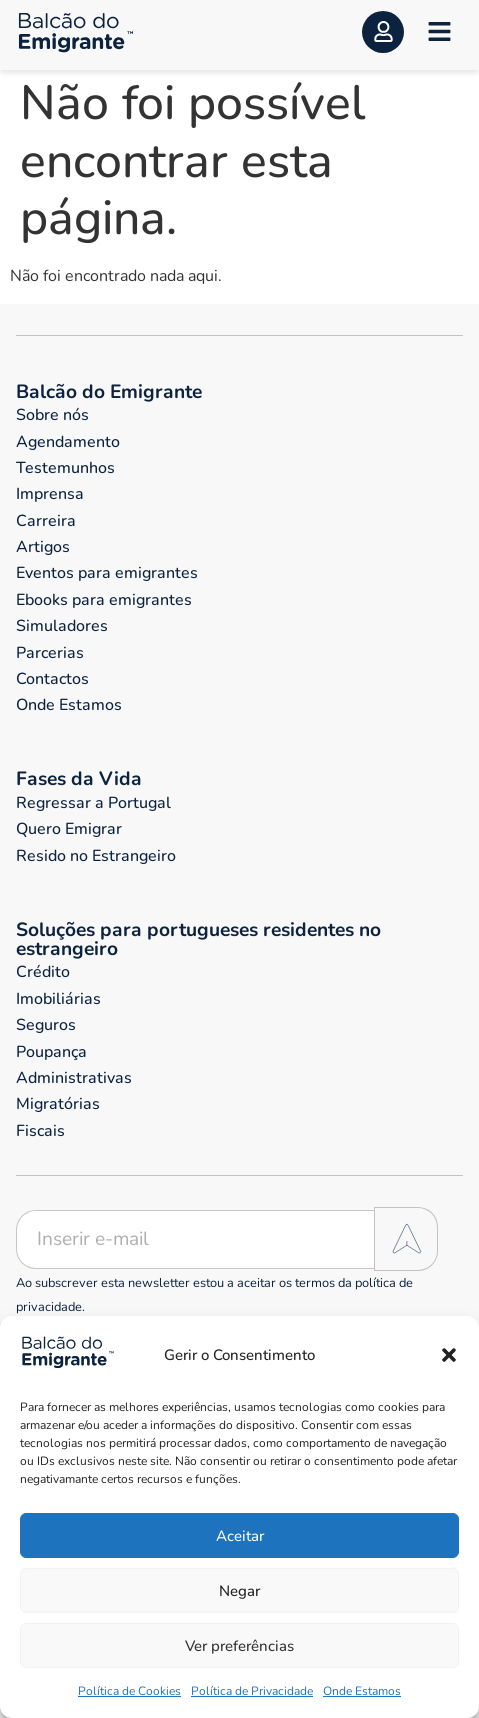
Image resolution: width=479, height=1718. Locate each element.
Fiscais (40, 1131)
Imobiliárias (58, 999)
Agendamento (68, 442)
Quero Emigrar (69, 829)
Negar (239, 1591)
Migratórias (58, 1104)
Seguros (46, 1025)
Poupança (51, 1052)
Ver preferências (239, 1646)
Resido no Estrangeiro (96, 856)
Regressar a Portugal (93, 803)
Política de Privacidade (252, 1691)
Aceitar (240, 1536)
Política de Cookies (129, 1691)
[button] (449, 1355)
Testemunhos (65, 468)
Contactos (52, 679)
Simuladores (62, 626)
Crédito (43, 972)
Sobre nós (52, 415)
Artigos (43, 547)
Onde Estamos (362, 1691)
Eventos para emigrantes (107, 573)
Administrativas (74, 1078)
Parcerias (50, 653)
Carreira (46, 521)
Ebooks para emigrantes (104, 600)
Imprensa (50, 494)
